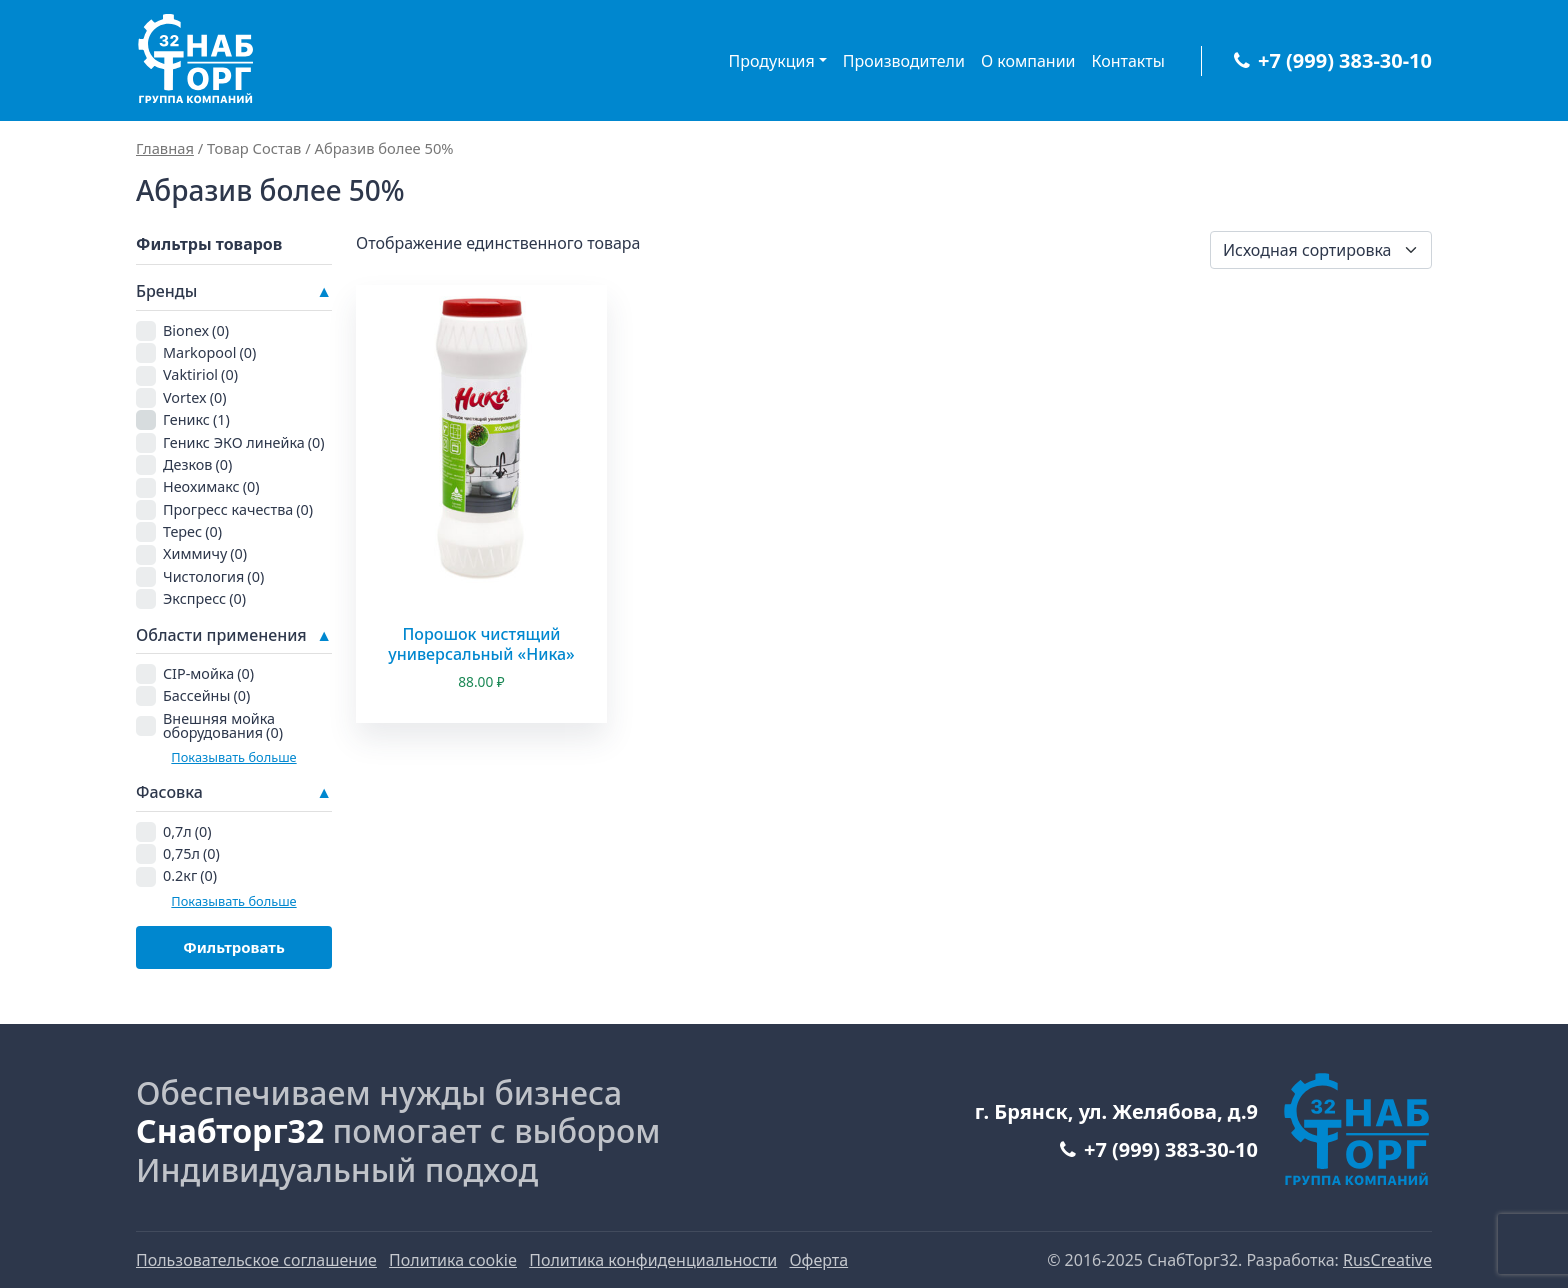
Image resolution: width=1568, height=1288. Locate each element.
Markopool (209, 352)
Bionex (196, 330)
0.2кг (190, 875)
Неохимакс (211, 486)
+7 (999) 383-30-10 (1333, 60)
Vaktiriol (200, 374)
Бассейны (206, 695)
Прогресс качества (238, 509)
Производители (904, 61)
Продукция (772, 61)
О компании (1028, 61)
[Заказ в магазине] (1321, 250)
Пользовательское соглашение (256, 1260)
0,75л (191, 853)
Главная (165, 148)
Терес (192, 531)
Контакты (1128, 61)
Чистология (213, 576)
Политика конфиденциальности (653, 1260)
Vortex (195, 397)
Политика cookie (453, 1260)
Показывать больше (233, 757)
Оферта (818, 1260)
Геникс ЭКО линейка (244, 442)
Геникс (196, 419)
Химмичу (205, 553)
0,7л (187, 831)
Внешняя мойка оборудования (223, 725)
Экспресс (204, 598)
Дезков (197, 464)
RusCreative (1387, 1260)
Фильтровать (234, 947)
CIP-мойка (208, 673)
